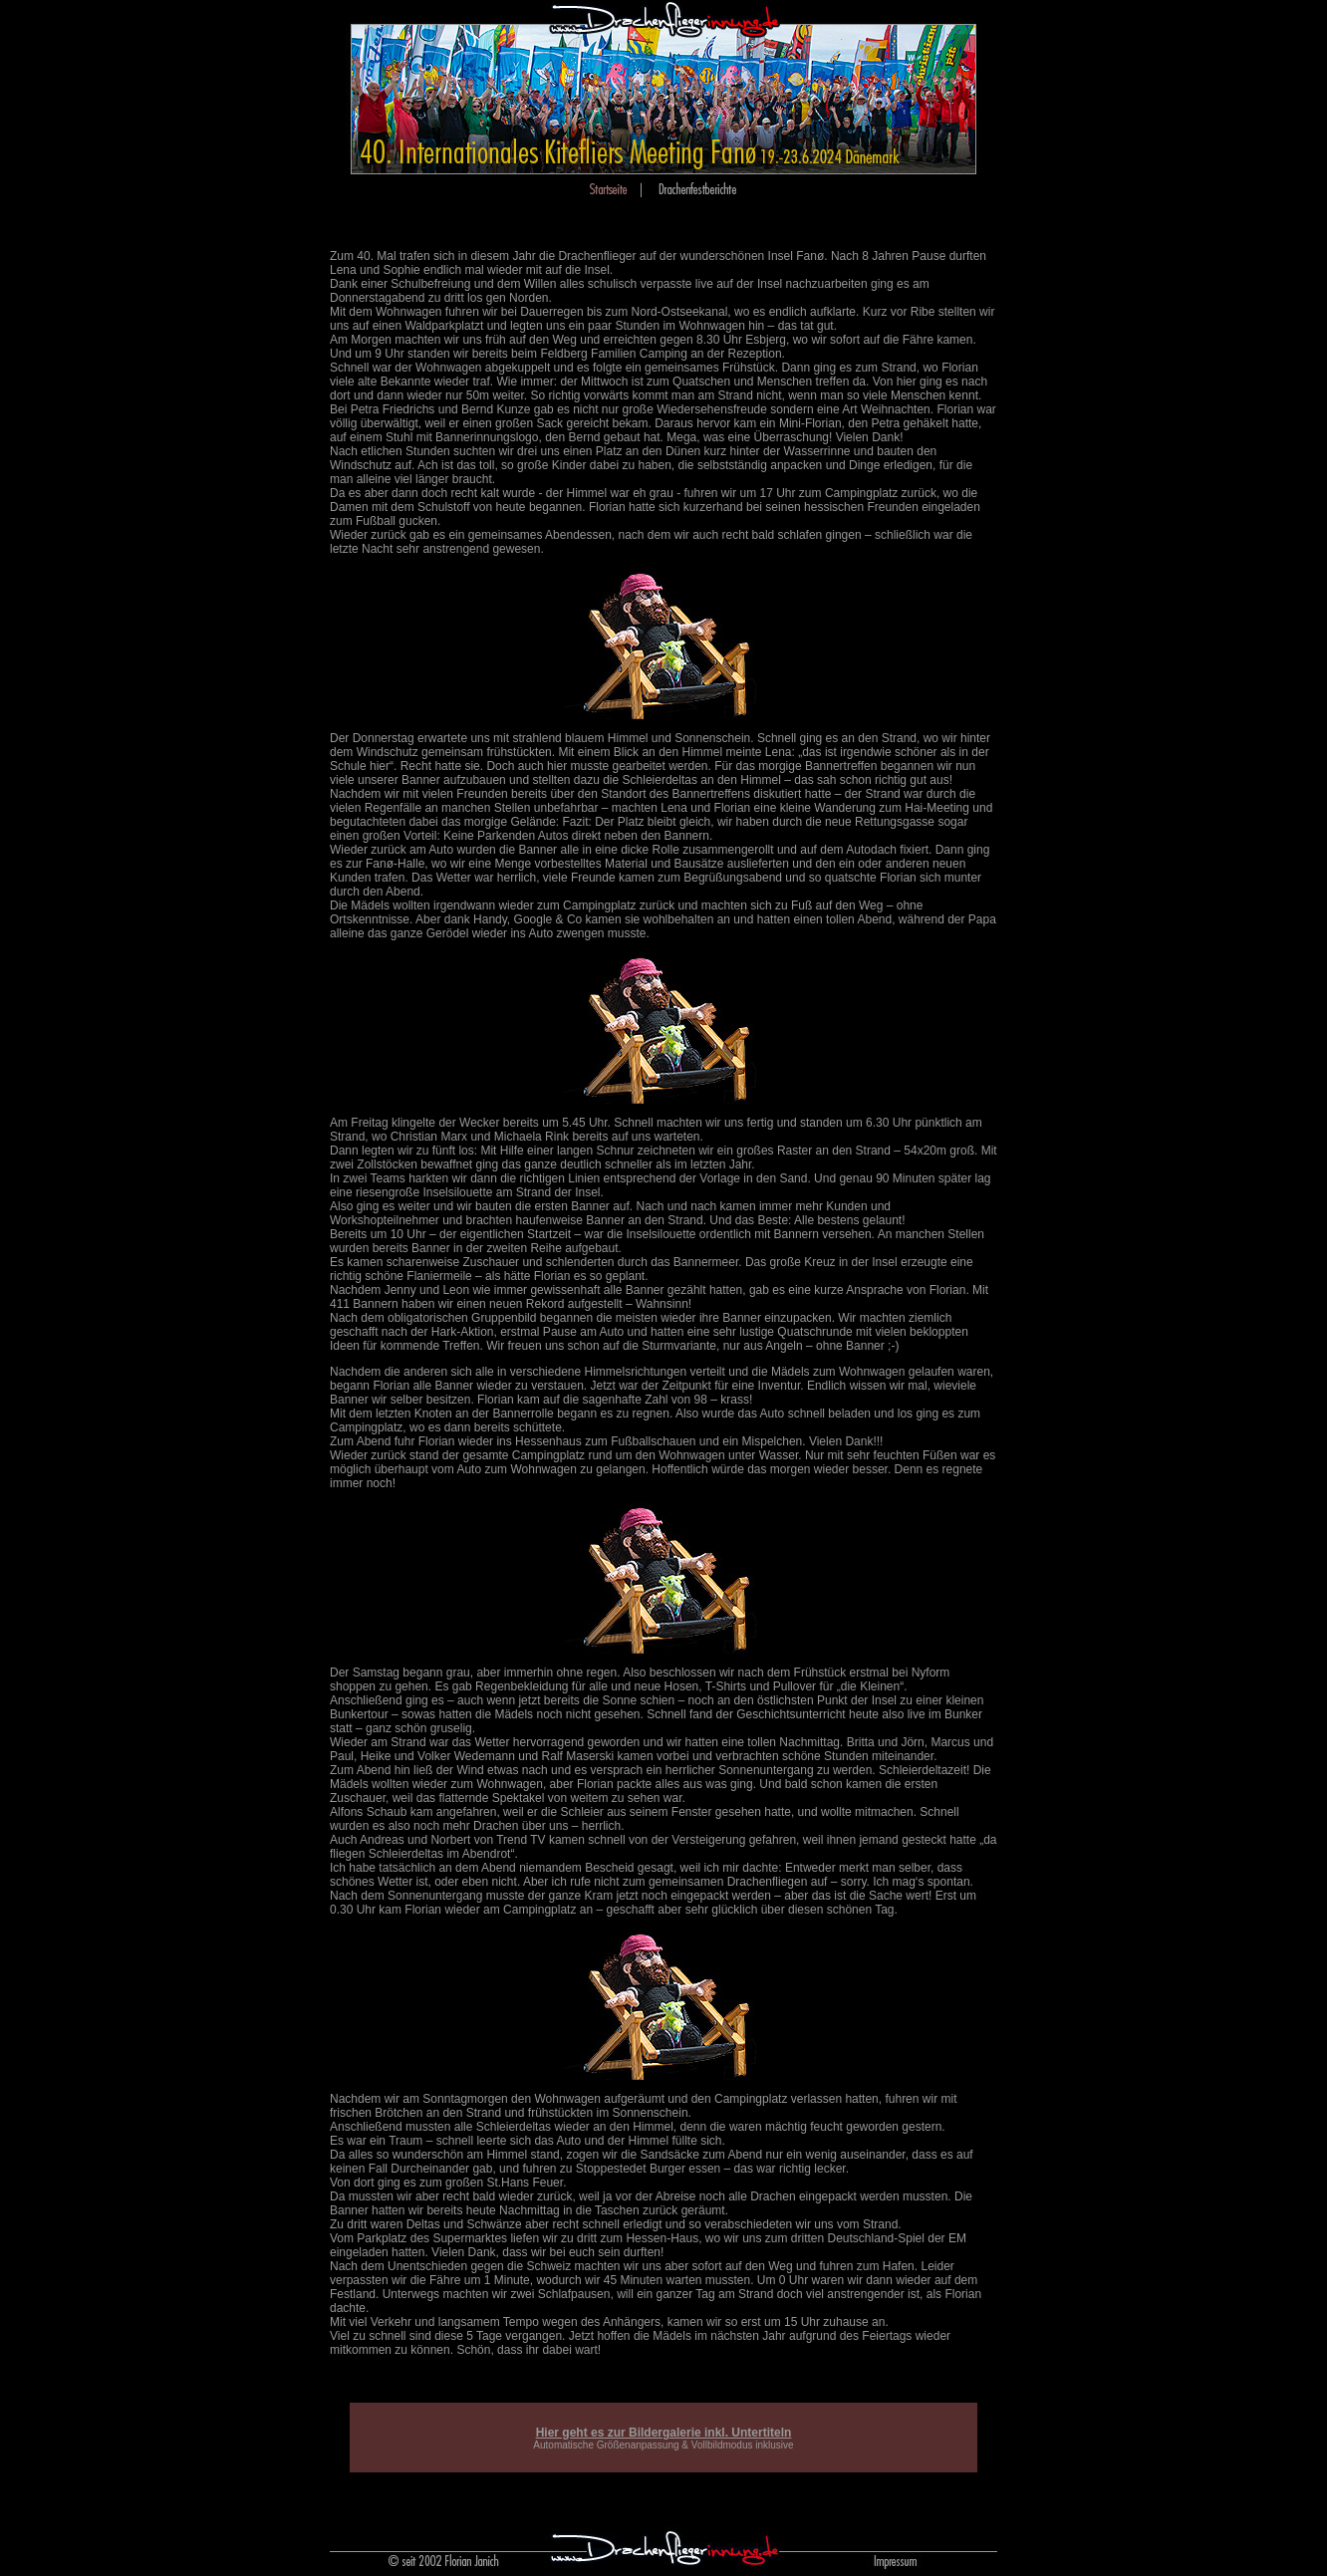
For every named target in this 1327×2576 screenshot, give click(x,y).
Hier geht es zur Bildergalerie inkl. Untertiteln (664, 2433)
